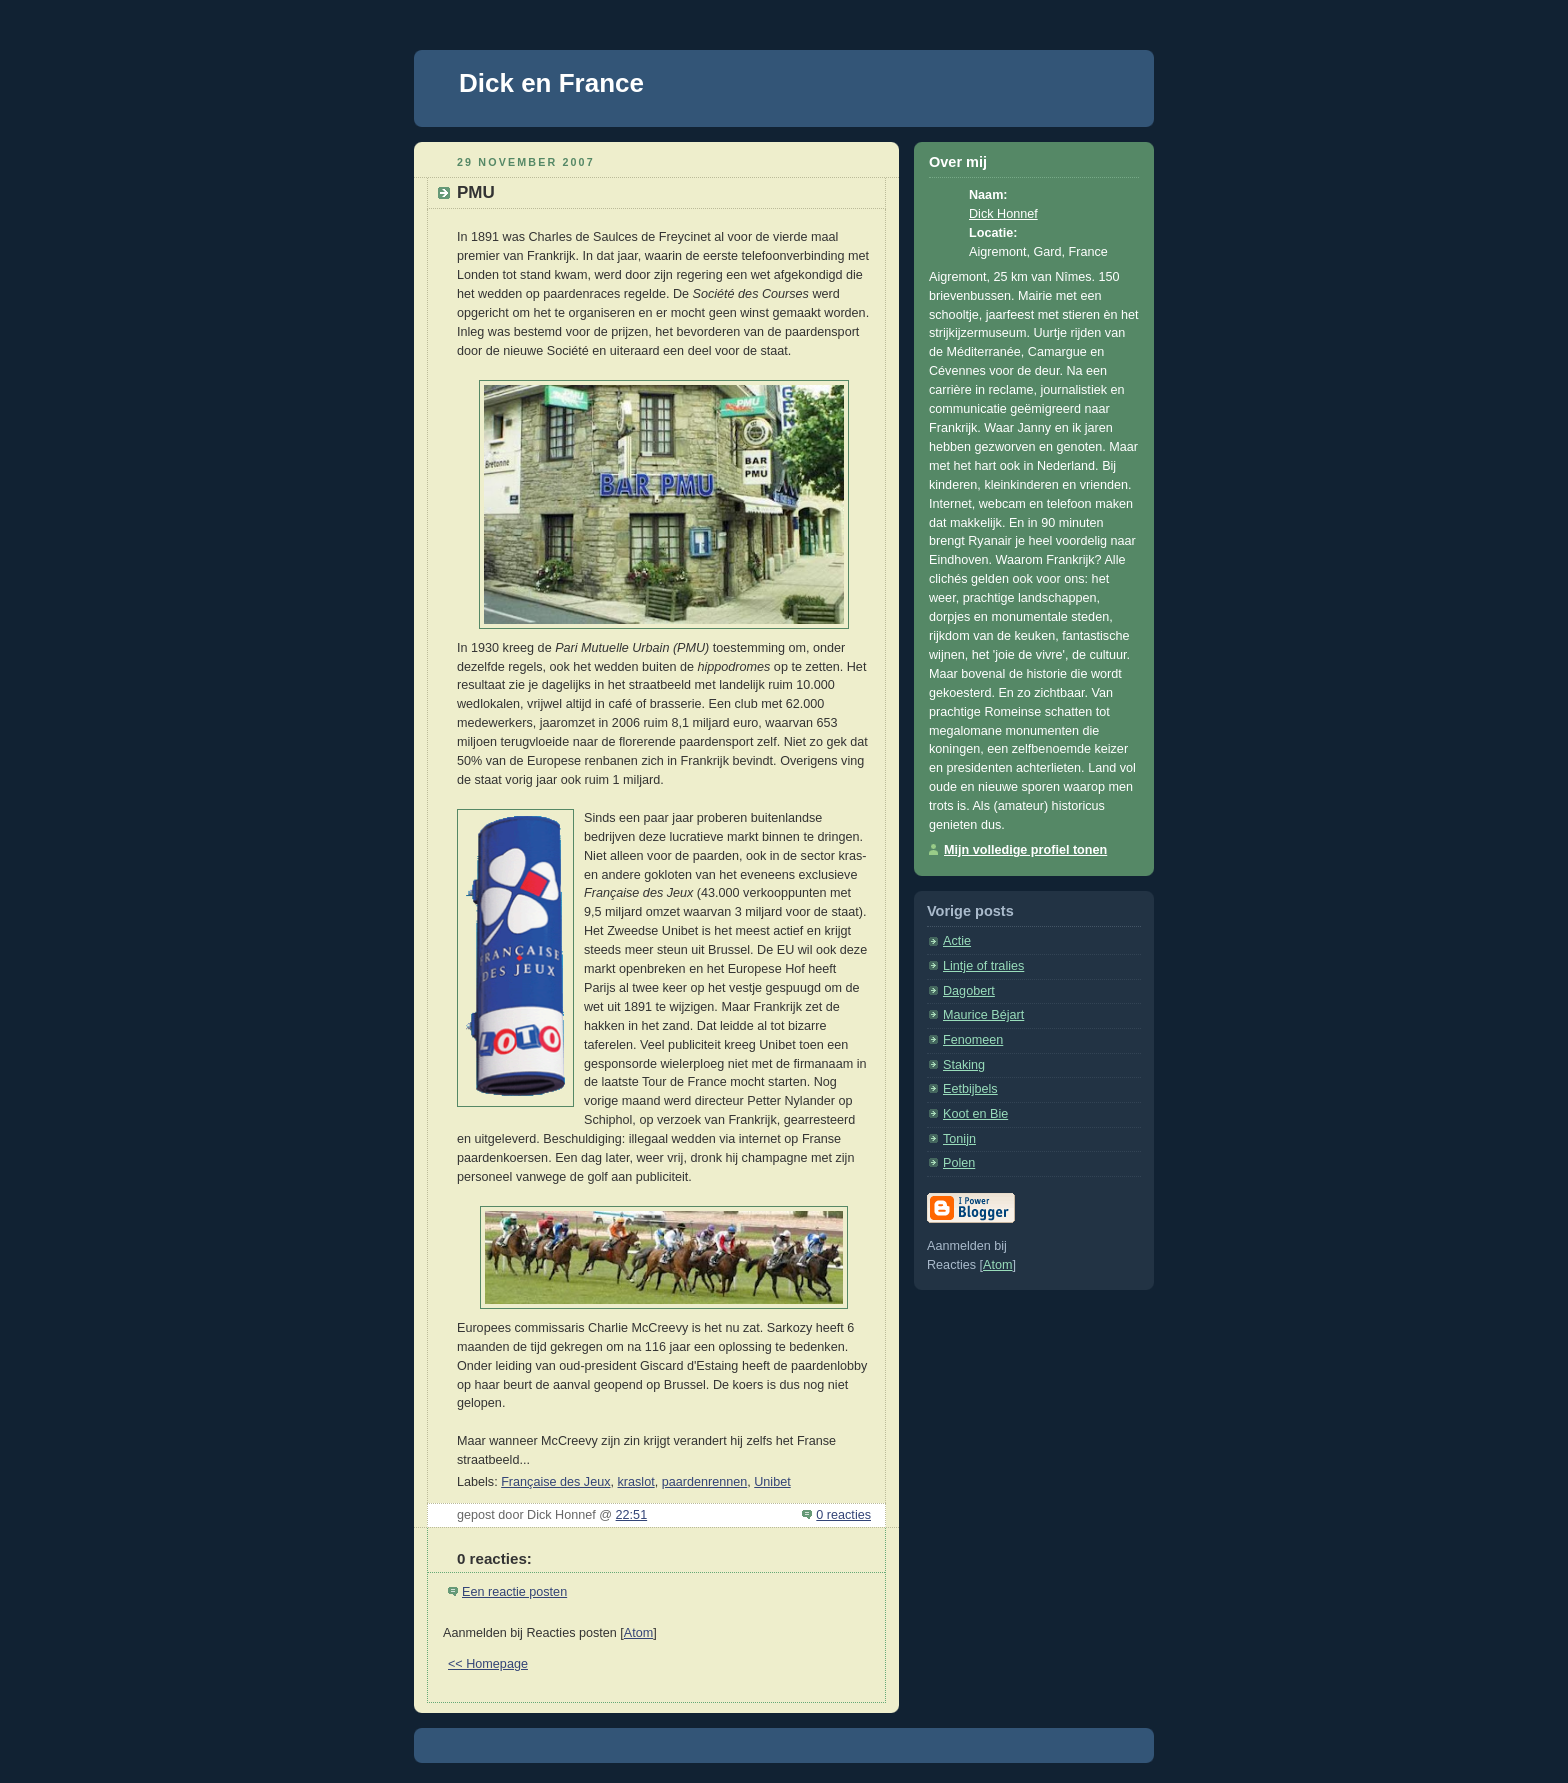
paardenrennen (705, 1482)
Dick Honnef (1003, 214)
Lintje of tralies (983, 966)
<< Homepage (488, 1664)
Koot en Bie (975, 1114)
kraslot (636, 1482)
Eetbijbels (970, 1089)
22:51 (632, 1515)
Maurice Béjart (983, 1015)
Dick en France (551, 83)
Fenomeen (973, 1040)
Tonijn (959, 1139)
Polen (959, 1163)
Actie (957, 941)
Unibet (772, 1482)
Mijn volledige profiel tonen (1025, 850)
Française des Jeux (555, 1482)
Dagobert (969, 991)
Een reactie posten (514, 1592)
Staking (964, 1065)
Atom (638, 1633)
